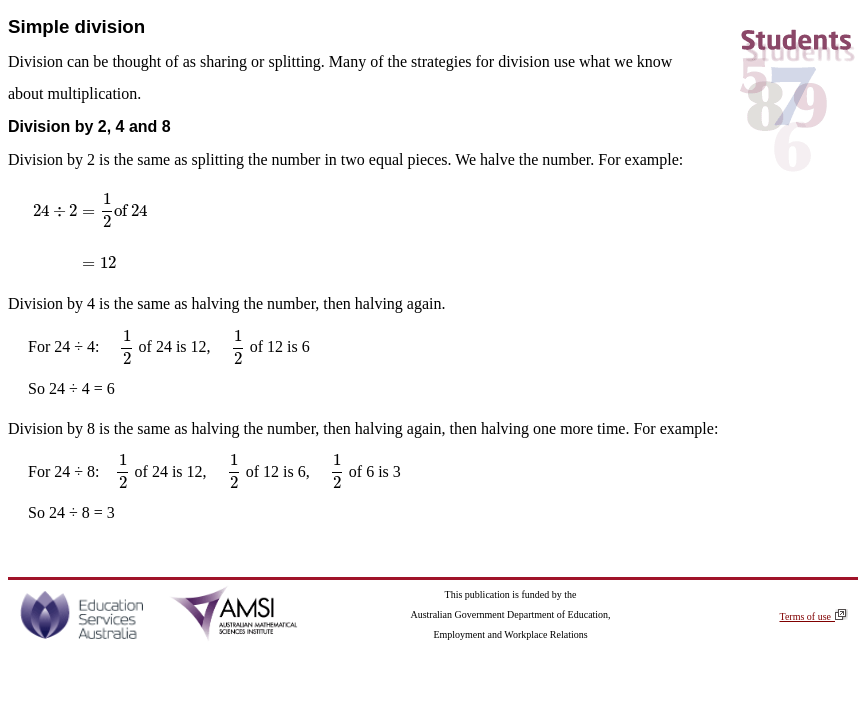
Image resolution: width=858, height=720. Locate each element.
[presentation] (90, 230)
